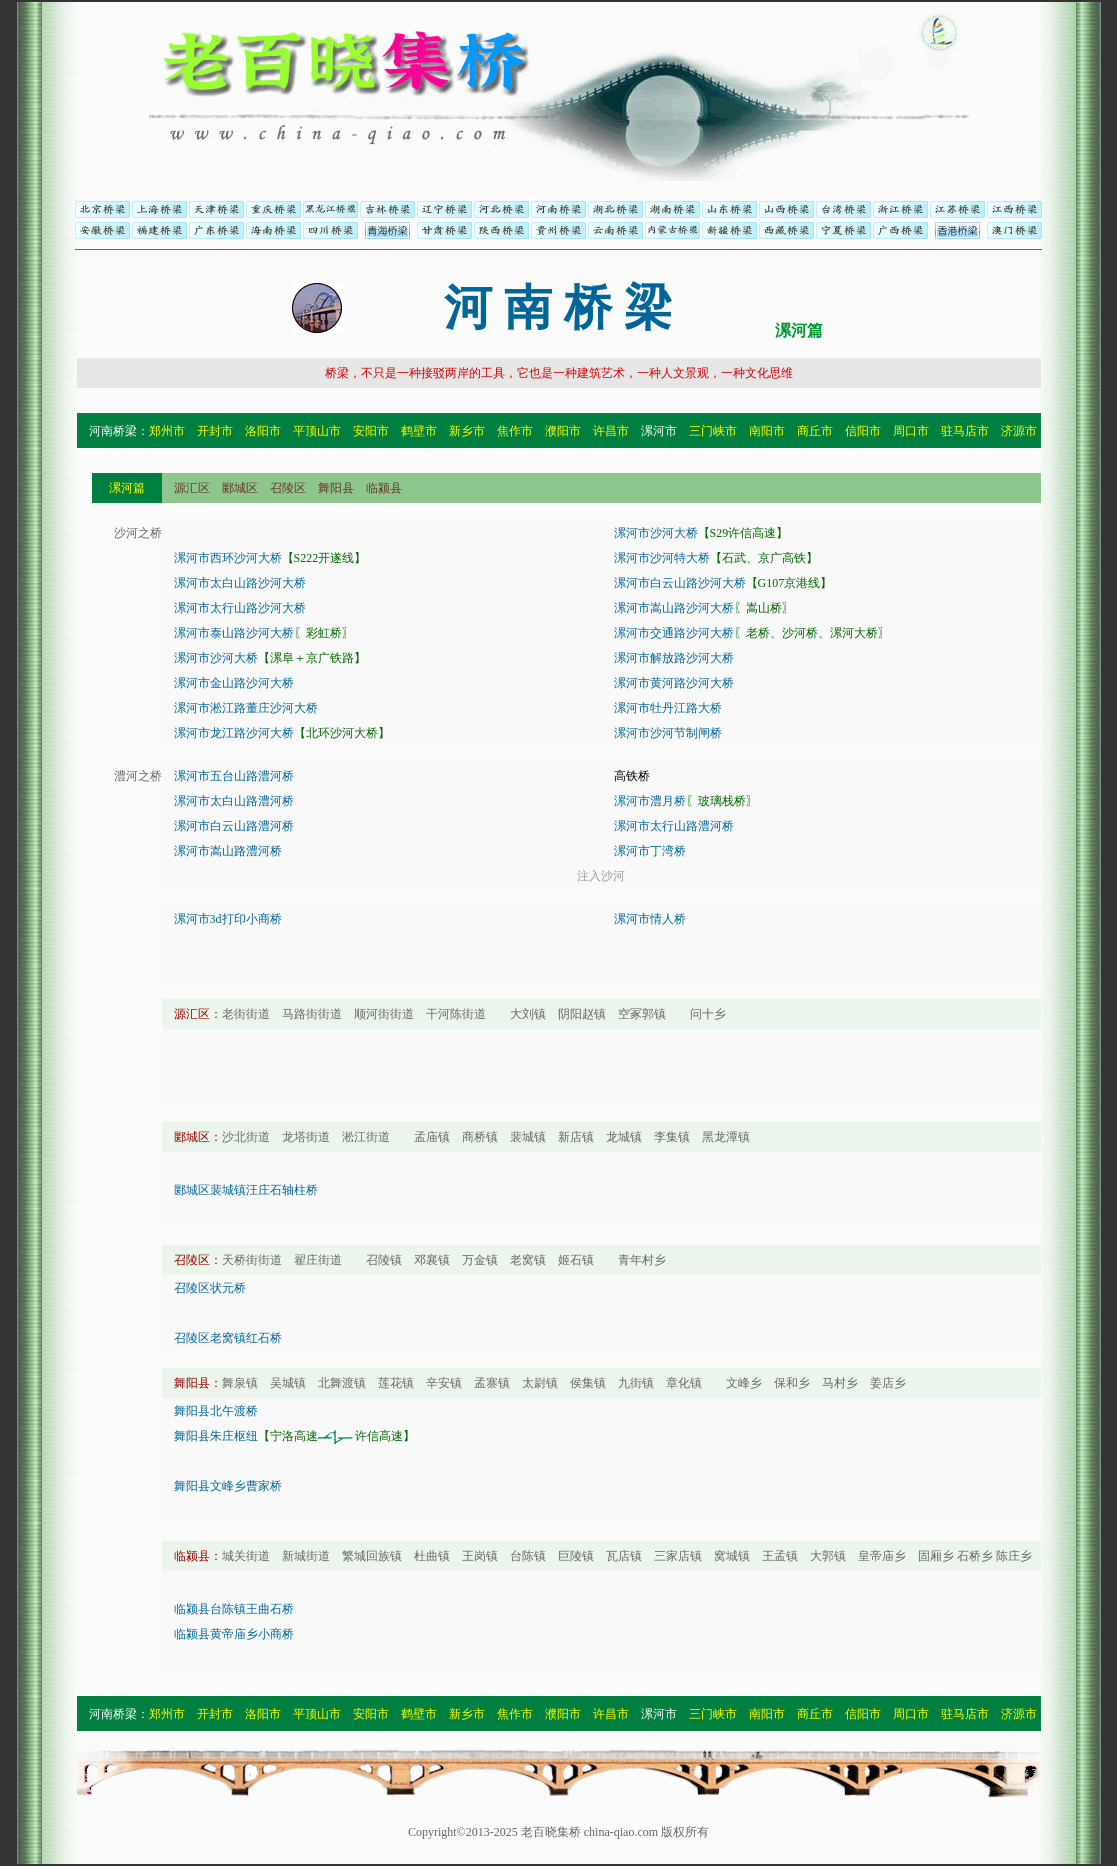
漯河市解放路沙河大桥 (674, 658)
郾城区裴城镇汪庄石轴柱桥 (246, 1190)
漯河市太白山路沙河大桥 (240, 583)
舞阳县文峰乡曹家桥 (228, 1486)
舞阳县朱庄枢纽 (216, 1436)
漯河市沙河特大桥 (662, 558)
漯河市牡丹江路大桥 (668, 708)
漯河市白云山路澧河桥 (234, 826)
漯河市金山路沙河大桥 (234, 683)
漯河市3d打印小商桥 (228, 919)
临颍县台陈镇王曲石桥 (234, 1609)
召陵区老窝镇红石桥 (228, 1338)
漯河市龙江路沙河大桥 (234, 733)
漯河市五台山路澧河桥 (234, 776)
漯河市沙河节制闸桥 (668, 733)
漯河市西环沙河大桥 (228, 558)
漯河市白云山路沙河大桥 (680, 583)
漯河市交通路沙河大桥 (674, 633)
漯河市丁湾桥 (650, 851)
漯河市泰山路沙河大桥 (234, 633)
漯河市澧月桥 (650, 801)
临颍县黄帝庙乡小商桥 (234, 1634)
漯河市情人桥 (650, 919)
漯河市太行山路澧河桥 (674, 826)
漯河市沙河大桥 (656, 533)
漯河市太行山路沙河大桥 (240, 608)
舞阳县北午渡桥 (216, 1411)
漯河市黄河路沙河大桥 (674, 683)
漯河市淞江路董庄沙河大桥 (246, 708)
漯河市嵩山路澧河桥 (228, 851)
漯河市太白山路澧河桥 (234, 801)
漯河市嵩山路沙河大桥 (674, 608)
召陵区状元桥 (210, 1288)
